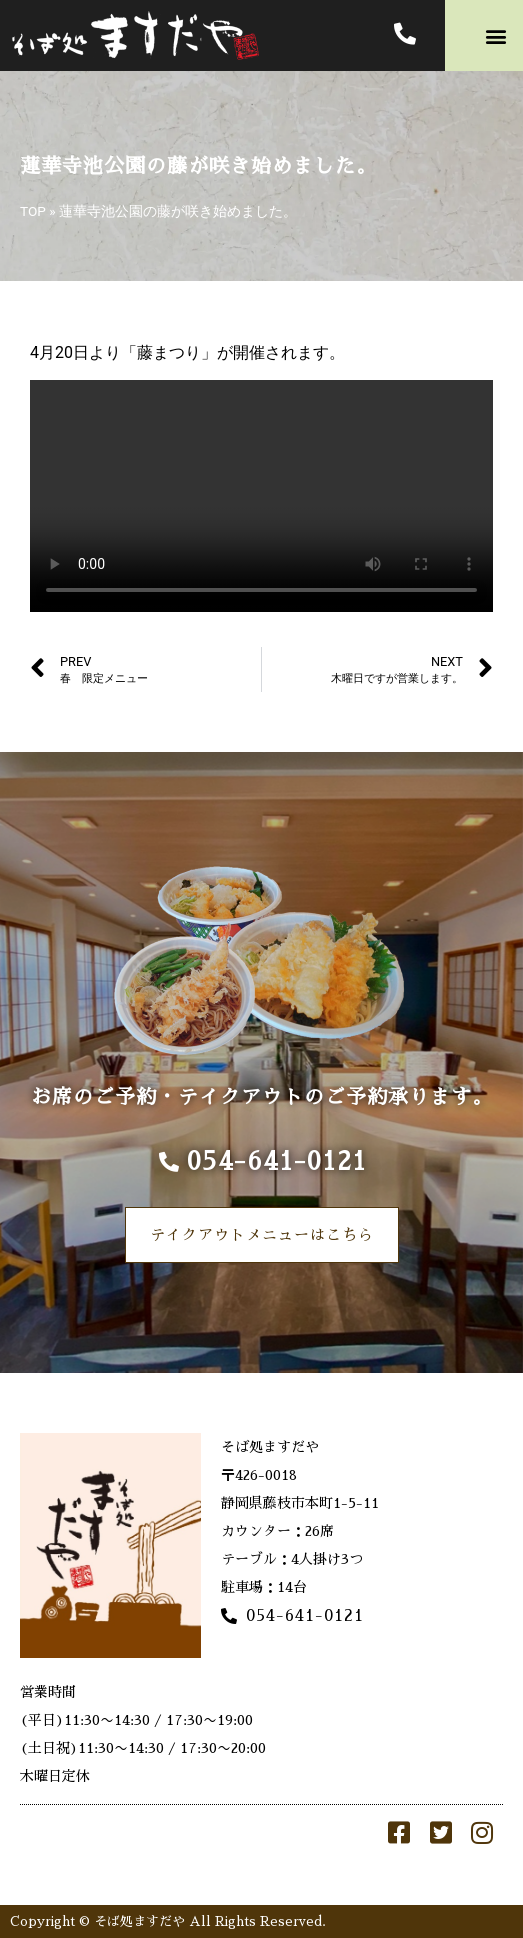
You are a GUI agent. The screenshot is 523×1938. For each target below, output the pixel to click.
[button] (496, 35)
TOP (33, 211)
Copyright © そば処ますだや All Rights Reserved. (168, 1921)
